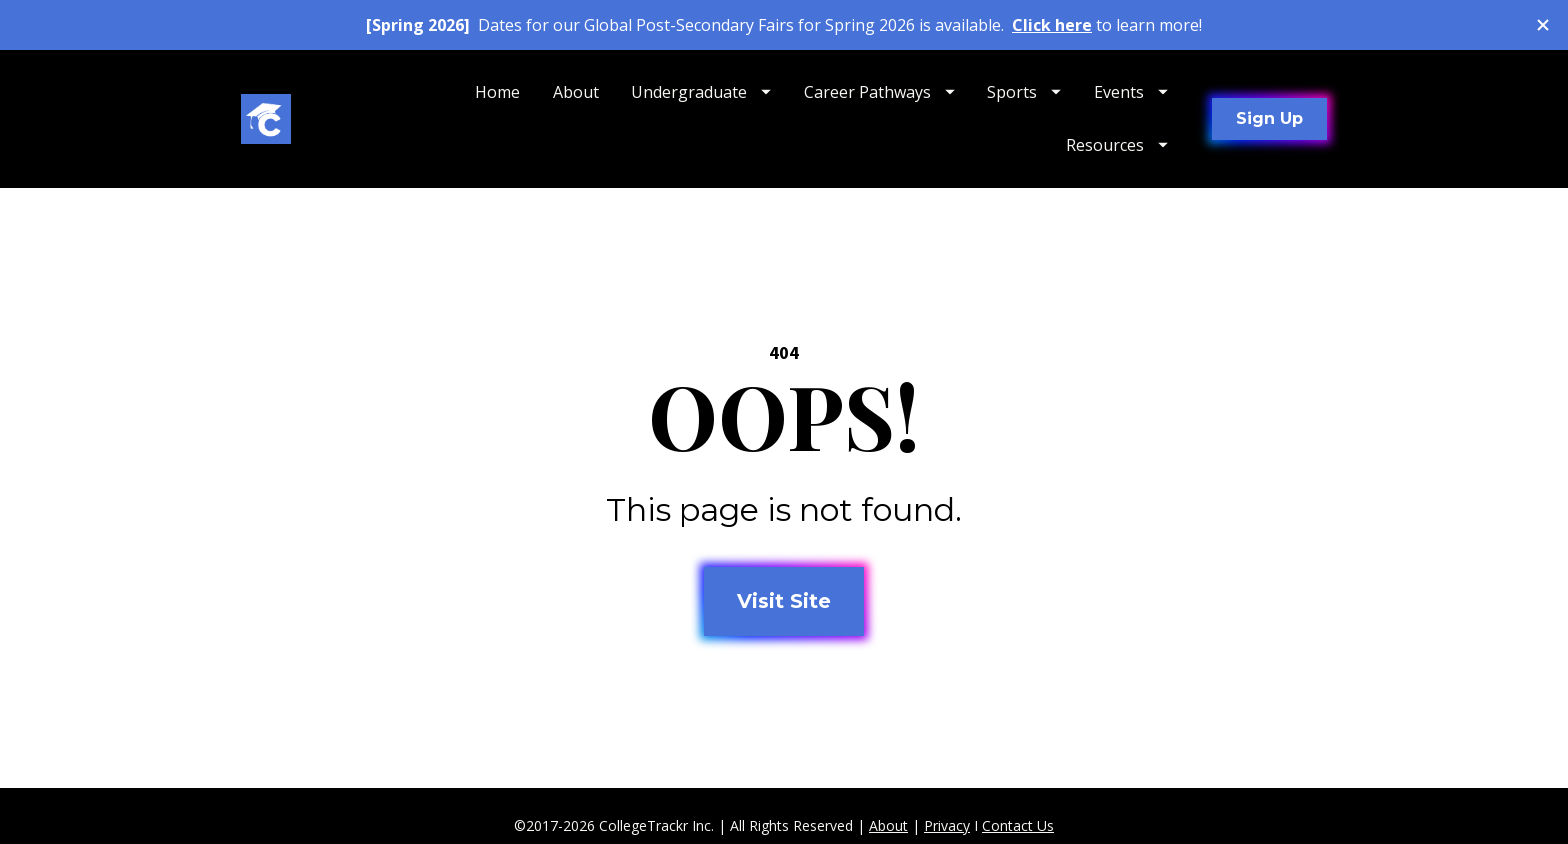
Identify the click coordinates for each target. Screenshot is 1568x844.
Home (497, 92)
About (576, 92)
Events (1131, 92)
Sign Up (1269, 118)
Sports (1024, 92)
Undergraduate (701, 92)
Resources (1117, 145)
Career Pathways (879, 92)
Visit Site (784, 595)
